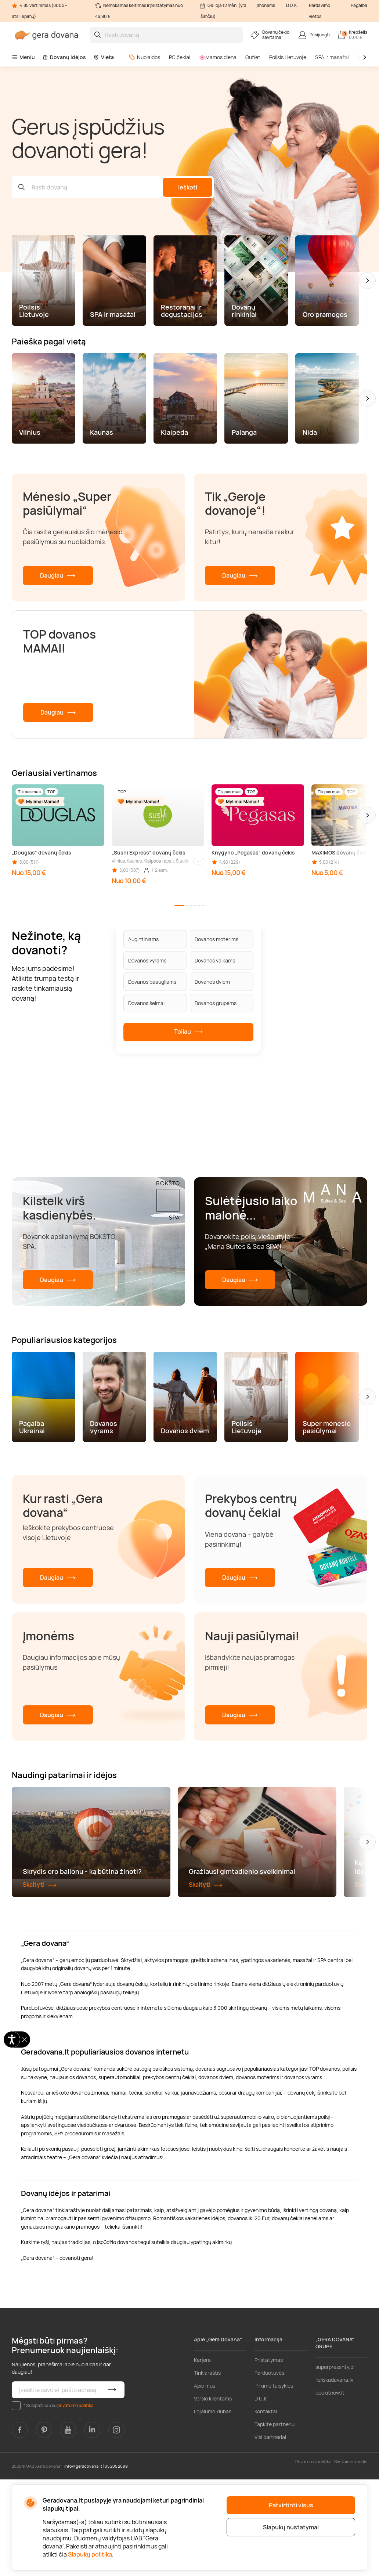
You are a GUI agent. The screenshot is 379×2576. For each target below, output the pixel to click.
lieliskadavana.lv (334, 2476)
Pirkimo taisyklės (274, 2482)
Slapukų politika (90, 2554)
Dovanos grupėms (216, 1003)
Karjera (202, 2456)
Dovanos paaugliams (152, 981)
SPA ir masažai (332, 57)
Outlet (252, 57)
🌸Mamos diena (218, 57)
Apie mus (204, 2482)
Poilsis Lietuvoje (287, 57)
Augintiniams (143, 939)
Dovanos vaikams (215, 960)
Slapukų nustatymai (291, 2527)
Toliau (188, 1032)
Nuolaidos (144, 57)
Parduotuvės (269, 2469)
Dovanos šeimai (146, 1003)
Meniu (23, 57)
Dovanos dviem (212, 981)
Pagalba (359, 5)
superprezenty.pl (334, 2463)
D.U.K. (292, 5)
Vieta (103, 57)
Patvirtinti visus (291, 2505)
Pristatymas (269, 2456)
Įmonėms (266, 5)
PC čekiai (179, 57)
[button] (367, 280)
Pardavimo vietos (319, 10)
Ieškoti (187, 187)
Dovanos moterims (216, 939)
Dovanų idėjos (64, 57)
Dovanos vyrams (147, 960)
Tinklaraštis (207, 2469)
